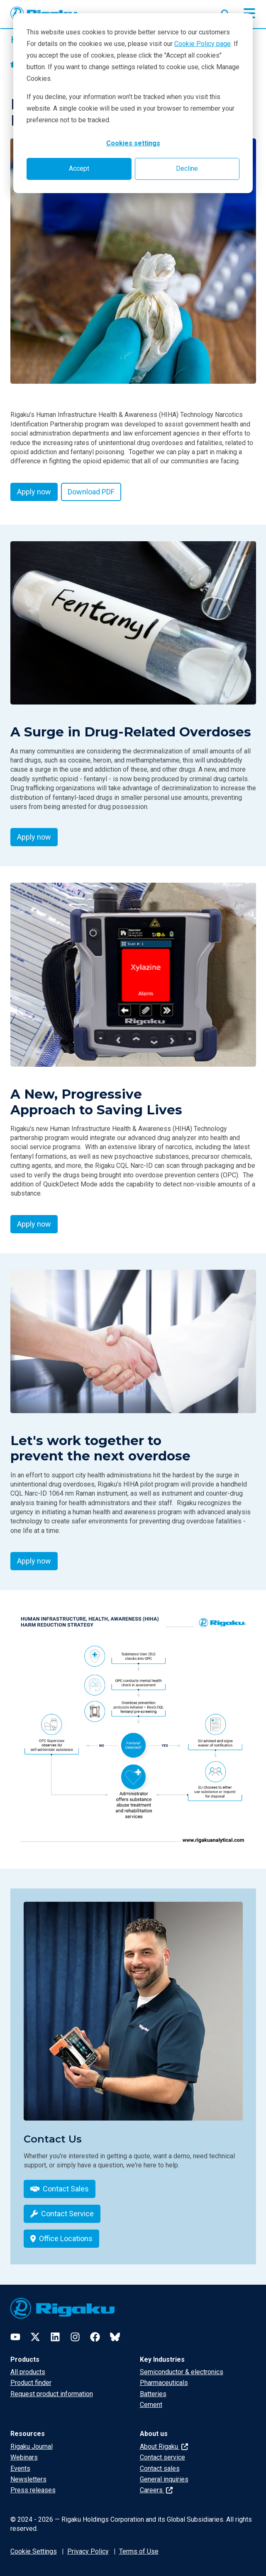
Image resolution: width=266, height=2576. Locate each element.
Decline (187, 168)
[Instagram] (75, 2337)
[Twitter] (35, 2337)
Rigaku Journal (31, 2446)
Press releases (33, 2490)
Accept (79, 168)
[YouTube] (15, 2337)
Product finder (30, 2383)
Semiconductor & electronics (181, 2372)
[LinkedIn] (55, 2337)
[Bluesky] (115, 2337)
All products (27, 2372)
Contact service (162, 2457)
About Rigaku (164, 2446)
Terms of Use (139, 2551)
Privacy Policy (88, 2551)
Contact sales (160, 2468)
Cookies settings (133, 143)
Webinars (24, 2457)
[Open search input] (225, 12)
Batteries (153, 2394)
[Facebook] (95, 2337)
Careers (156, 2490)
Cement (151, 2405)
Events (20, 2468)
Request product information (51, 2394)
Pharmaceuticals (164, 2383)
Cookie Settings (33, 2551)
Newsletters (28, 2479)
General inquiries (164, 2479)
